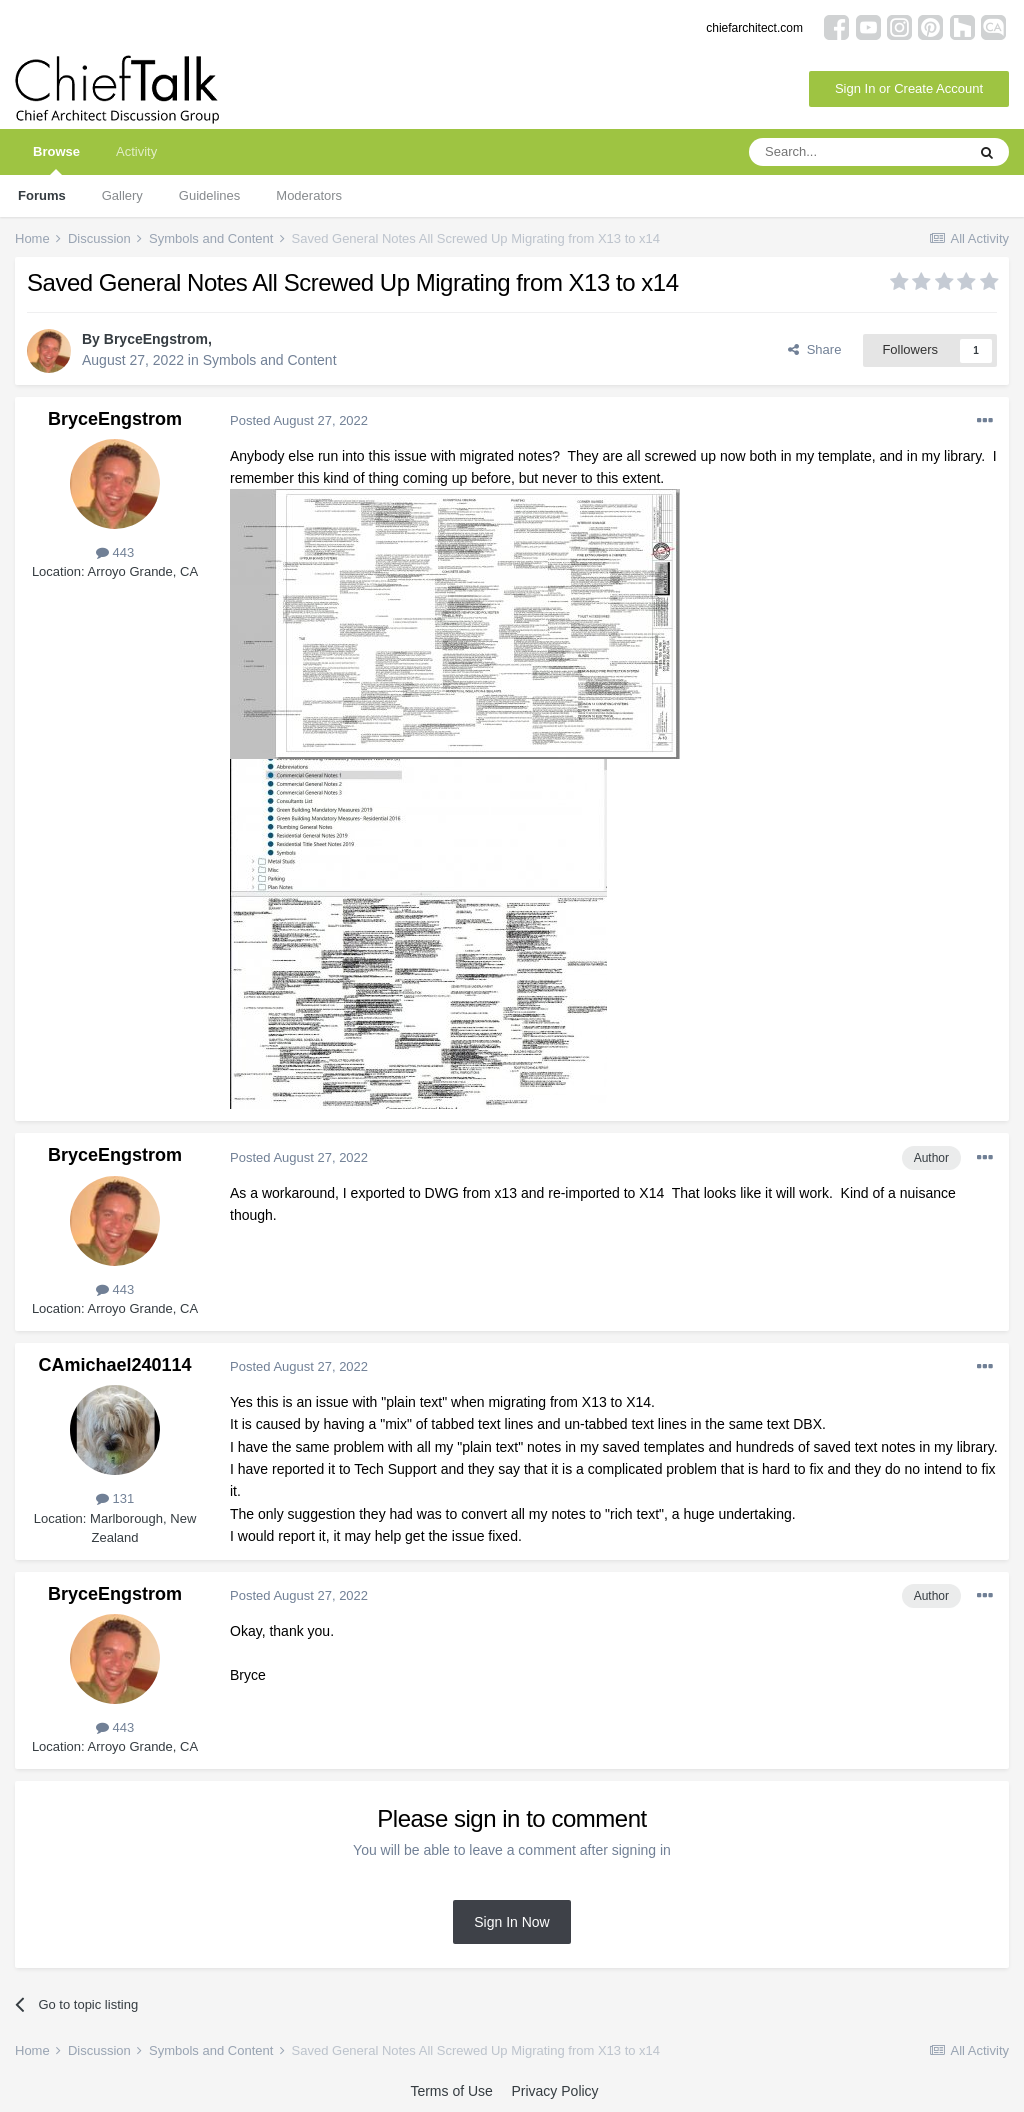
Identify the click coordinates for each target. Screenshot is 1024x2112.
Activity (136, 151)
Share (814, 349)
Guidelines (209, 195)
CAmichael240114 (114, 1365)
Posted (299, 420)
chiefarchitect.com (754, 28)
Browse (56, 159)
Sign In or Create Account (909, 88)
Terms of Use (451, 2091)
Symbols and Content (270, 360)
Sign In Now (511, 1922)
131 (115, 1498)
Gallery (122, 195)
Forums (42, 195)
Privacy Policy (554, 2091)
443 (115, 552)
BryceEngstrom (156, 339)
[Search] (857, 152)
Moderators (309, 195)
